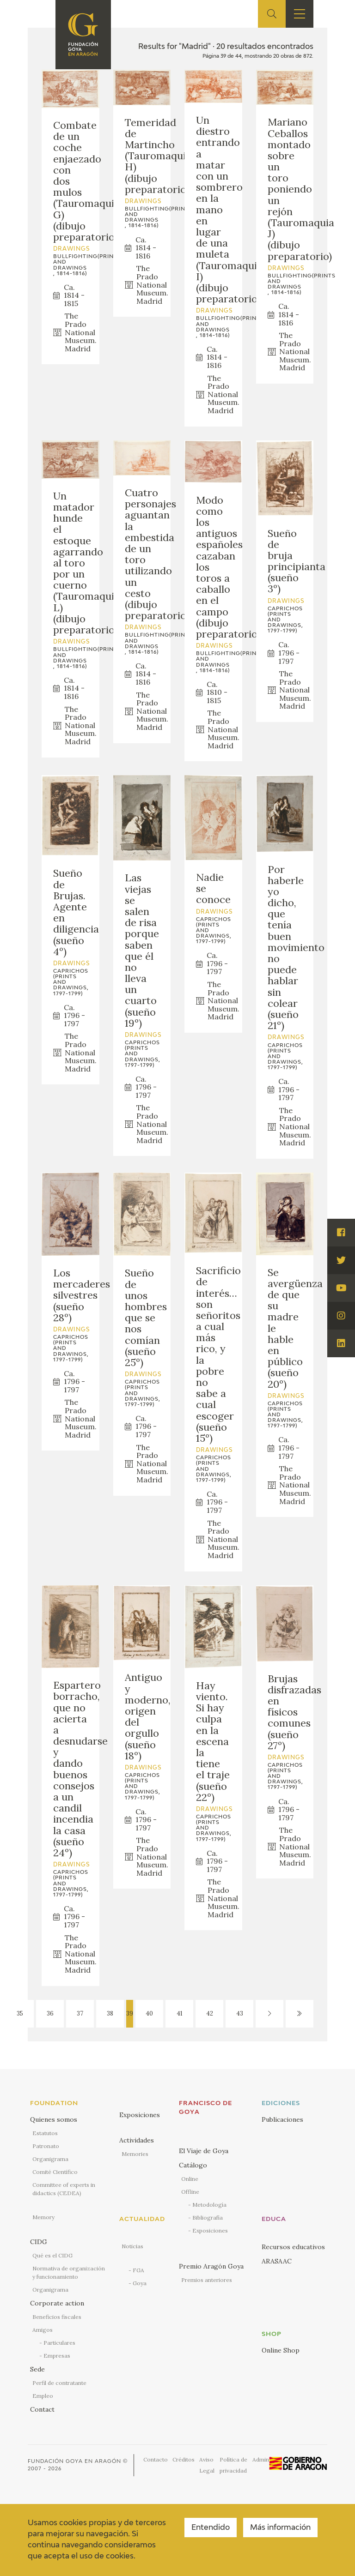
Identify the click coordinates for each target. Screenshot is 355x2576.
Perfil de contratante (59, 2382)
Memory (43, 2217)
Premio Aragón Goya (211, 2266)
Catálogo (193, 2165)
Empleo (42, 2395)
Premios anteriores (206, 2279)
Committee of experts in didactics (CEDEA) (63, 2189)
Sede (37, 2369)
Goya (140, 2283)
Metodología (209, 2204)
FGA (138, 2270)
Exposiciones (139, 2115)
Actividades (136, 2140)
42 (209, 2013)
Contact (42, 2409)
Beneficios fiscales (56, 2316)
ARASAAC (277, 2261)
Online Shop (281, 2350)
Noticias (132, 2246)
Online (189, 2178)
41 (180, 2013)
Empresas (56, 2355)
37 (80, 2013)
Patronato (45, 2146)
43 (239, 2013)
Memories (135, 2153)
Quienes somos (53, 2119)
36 (50, 2013)
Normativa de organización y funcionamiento (68, 2272)
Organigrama (50, 2158)
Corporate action (57, 2303)
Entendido (210, 2528)
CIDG (38, 2242)
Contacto (155, 2459)
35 (20, 2013)
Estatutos (45, 2133)
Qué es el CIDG (52, 2255)
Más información (280, 2528)
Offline (190, 2191)
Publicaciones (282, 2119)
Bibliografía (207, 2217)
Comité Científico (55, 2171)
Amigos (42, 2329)
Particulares (59, 2342)
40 (149, 2013)
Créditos (183, 2459)
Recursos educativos (293, 2247)
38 (110, 2013)
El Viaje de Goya (203, 2151)
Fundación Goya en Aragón (74, 2461)
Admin (260, 2459)
